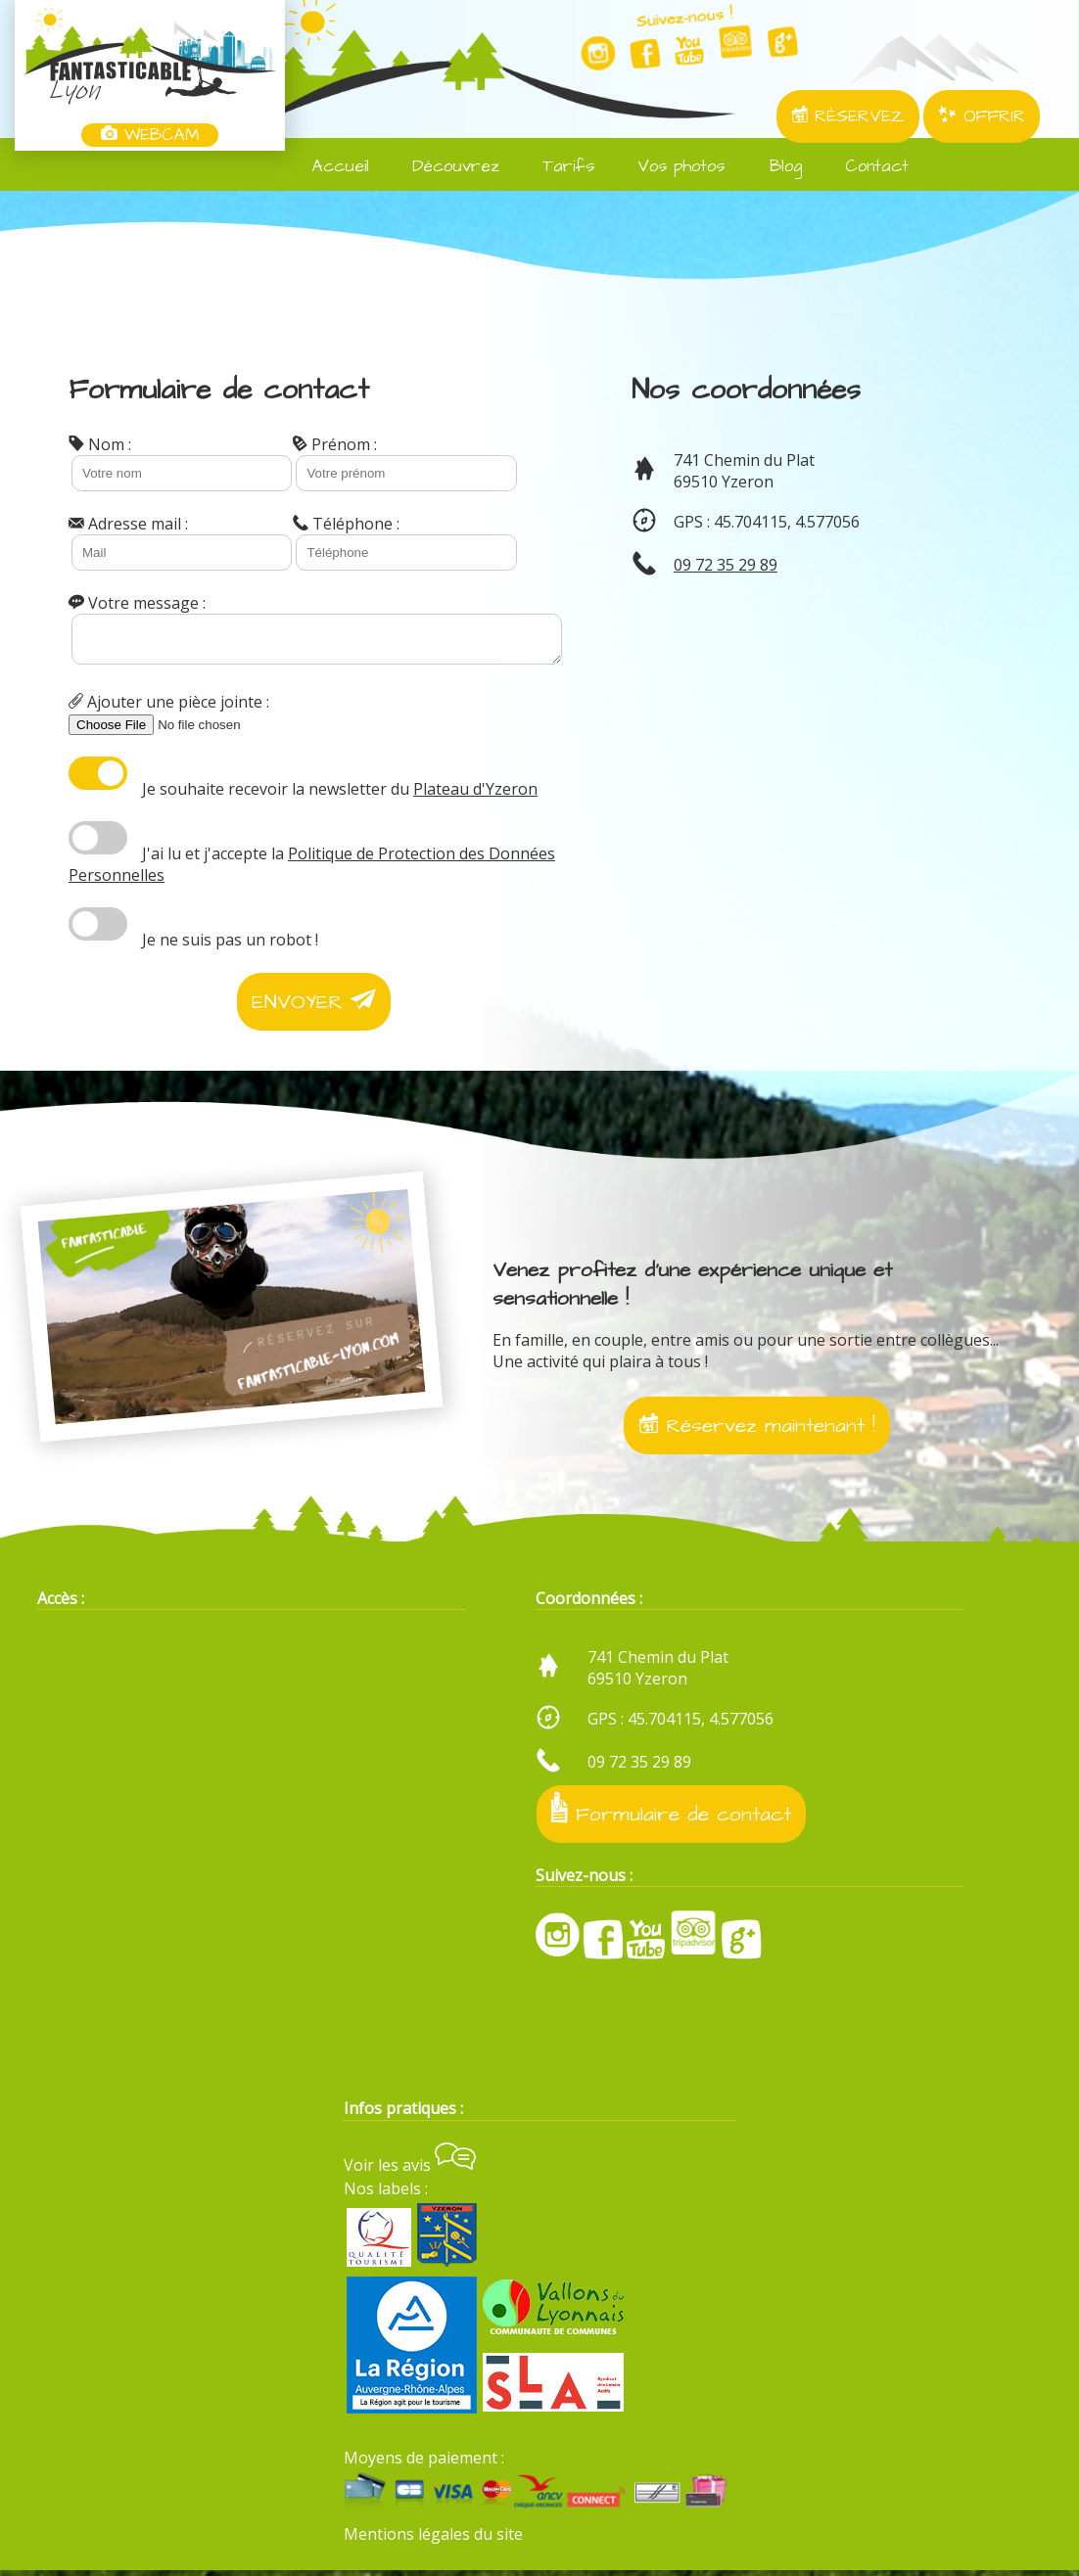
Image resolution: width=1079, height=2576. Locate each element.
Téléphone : (346, 523)
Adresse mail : (128, 523)
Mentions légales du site (433, 2540)
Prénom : (335, 444)
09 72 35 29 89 (725, 564)
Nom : (100, 444)
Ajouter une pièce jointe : (169, 707)
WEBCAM (150, 135)
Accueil (329, 166)
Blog (773, 166)
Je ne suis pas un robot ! (230, 945)
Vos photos (669, 166)
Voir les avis (410, 2171)
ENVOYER (314, 1007)
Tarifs (556, 166)
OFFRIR (981, 116)
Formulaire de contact (671, 1816)
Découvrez (444, 166)
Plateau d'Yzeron (475, 794)
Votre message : (137, 603)
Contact (865, 166)
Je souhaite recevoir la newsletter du (340, 794)
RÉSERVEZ (848, 116)
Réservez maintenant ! (756, 1431)
